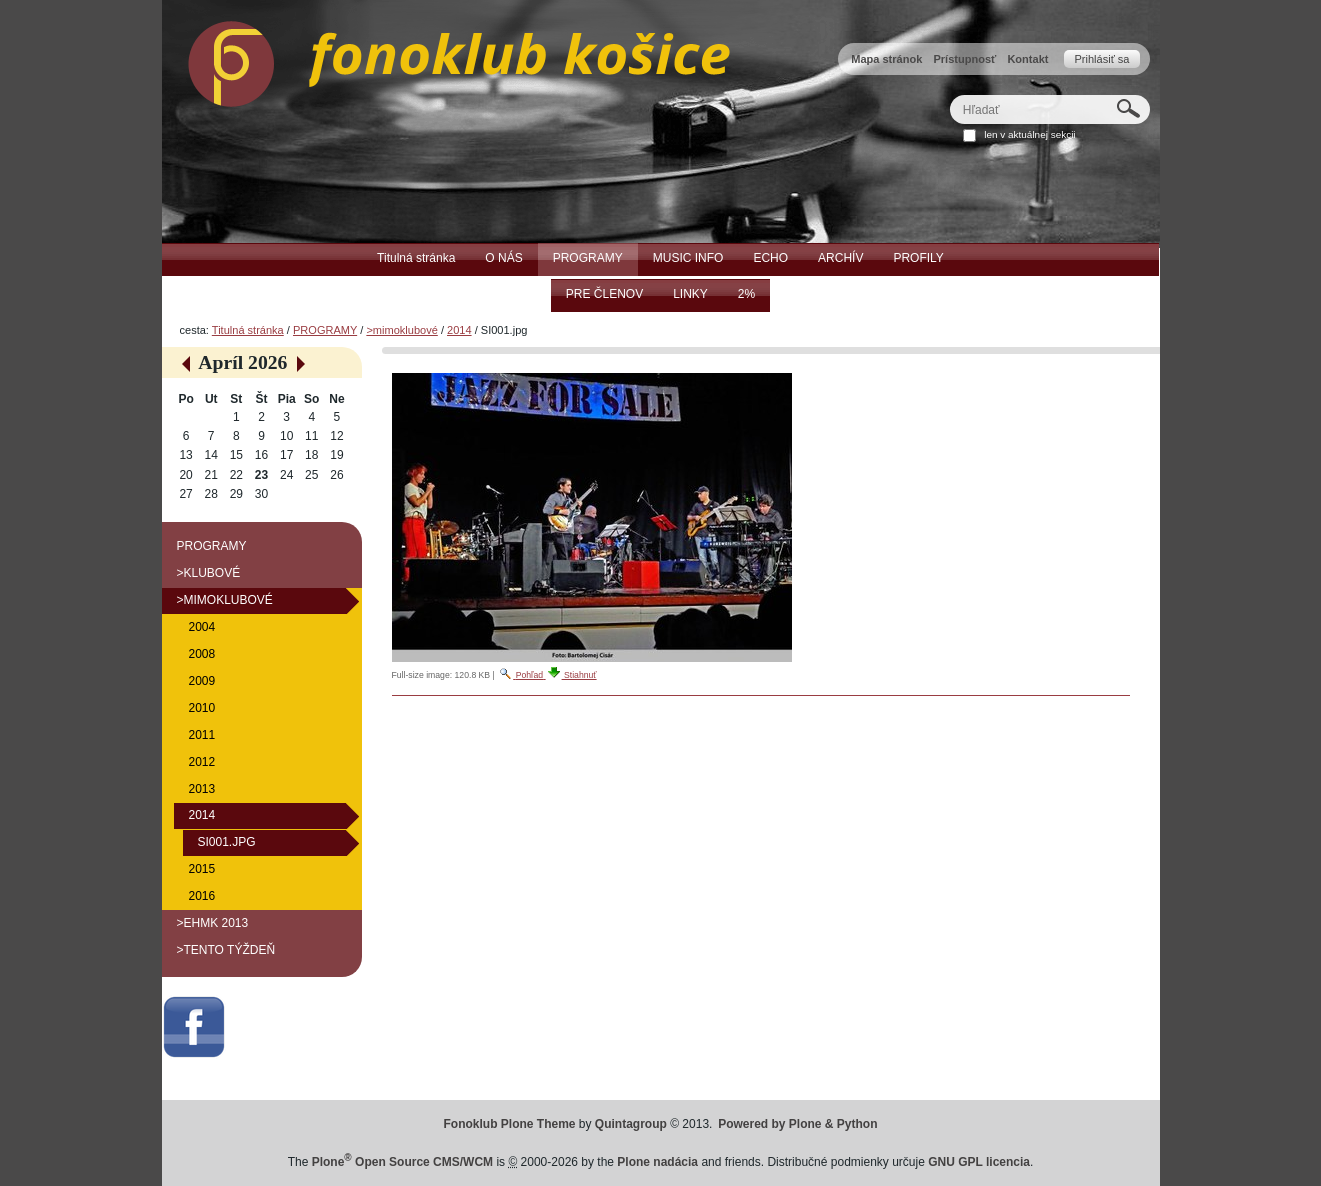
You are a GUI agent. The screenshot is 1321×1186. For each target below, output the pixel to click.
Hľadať (948, 94)
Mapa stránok (886, 59)
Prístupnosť (964, 59)
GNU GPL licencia (979, 1162)
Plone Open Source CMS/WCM (402, 1162)
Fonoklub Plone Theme (510, 1124)
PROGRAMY (325, 330)
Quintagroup (631, 1124)
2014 (459, 330)
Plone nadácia (657, 1162)
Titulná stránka (248, 330)
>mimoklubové (401, 330)
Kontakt (1027, 59)
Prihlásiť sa (1101, 59)
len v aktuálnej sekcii (1029, 134)
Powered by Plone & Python (797, 1124)
